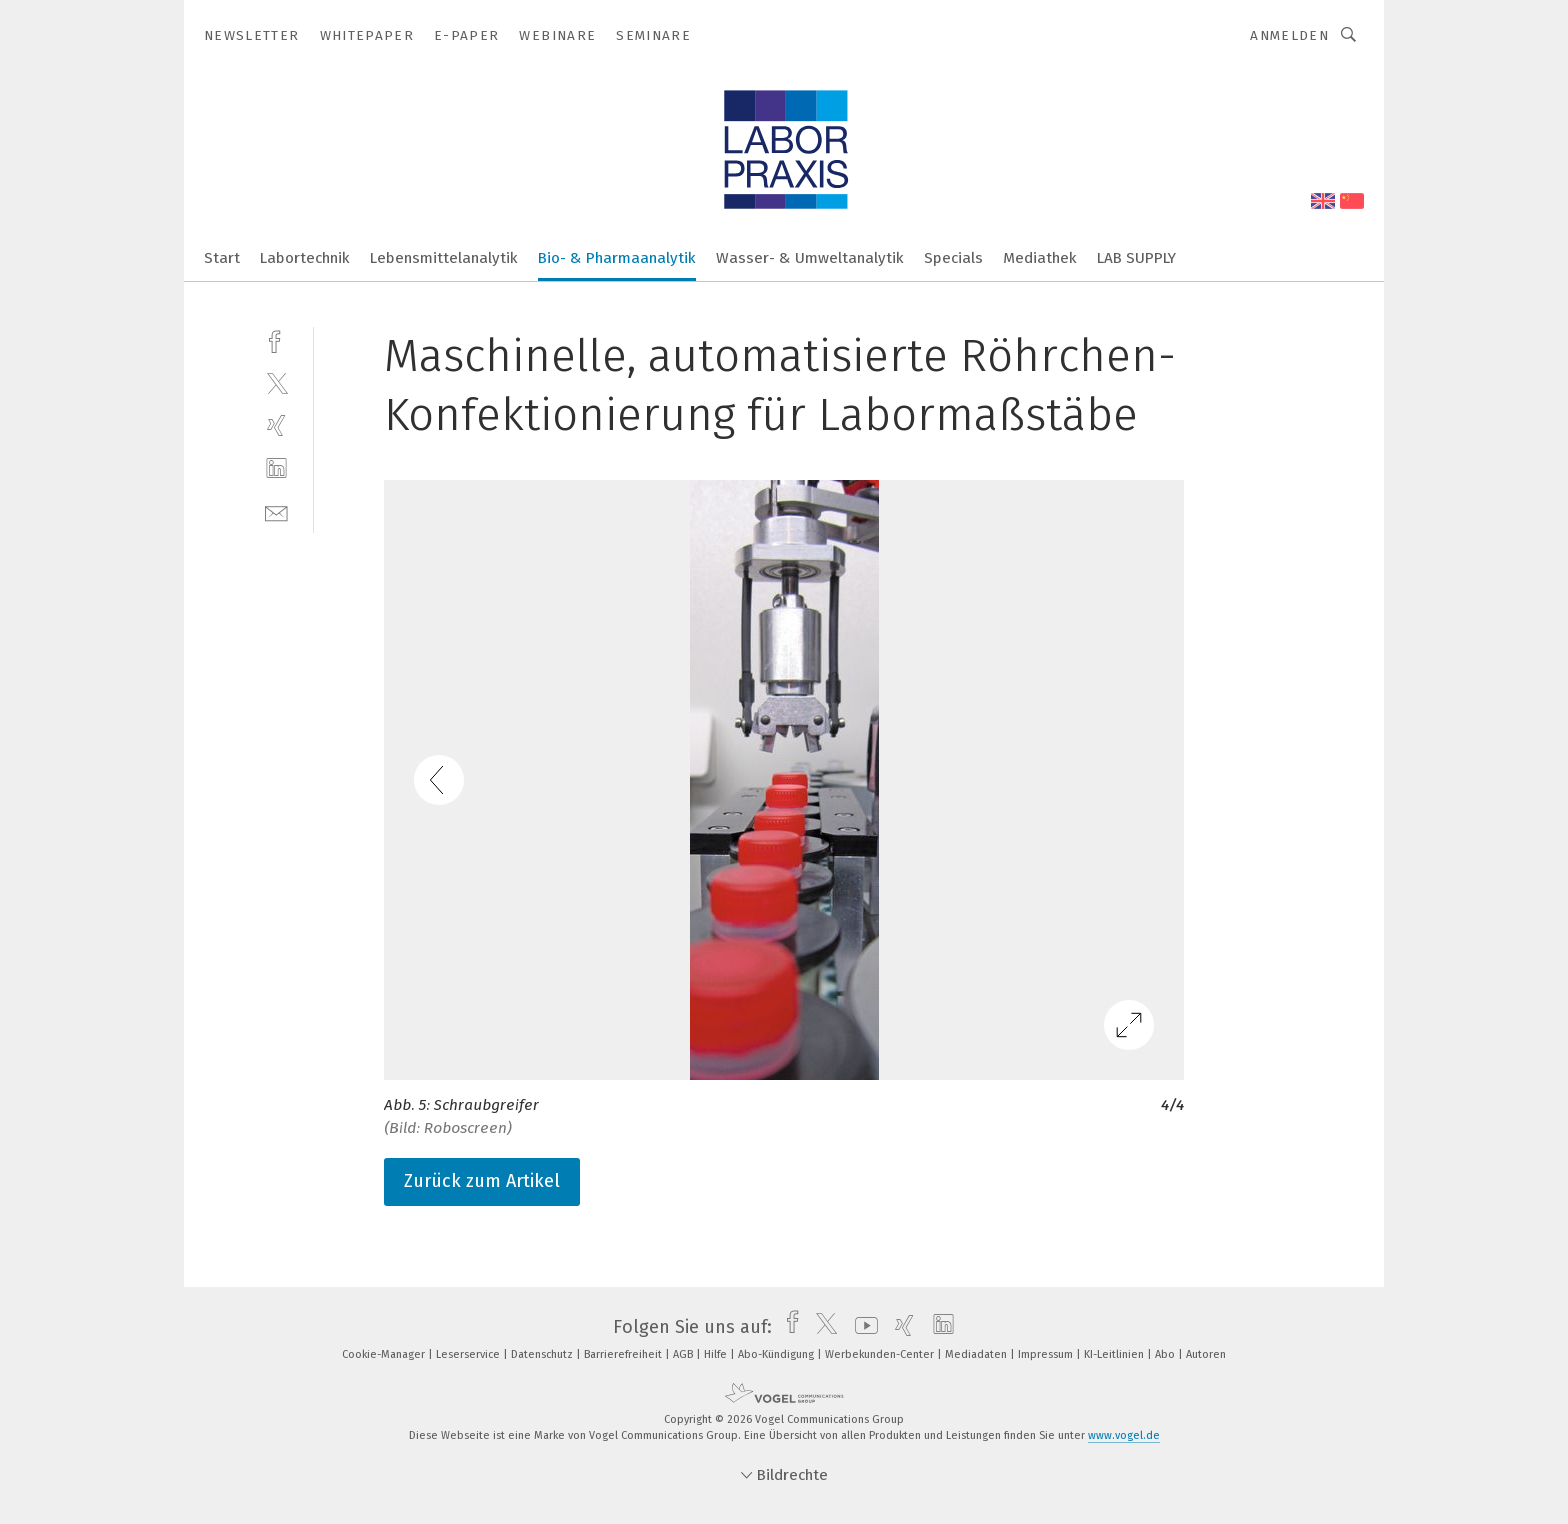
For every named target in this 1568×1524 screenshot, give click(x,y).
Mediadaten (977, 1354)
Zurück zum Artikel (482, 1181)
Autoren (1206, 1354)
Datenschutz (543, 1354)
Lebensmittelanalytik (444, 258)
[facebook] (276, 339)
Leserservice (469, 1354)
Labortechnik (305, 258)
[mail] (276, 511)
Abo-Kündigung (777, 1354)
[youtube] (861, 1327)
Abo (1166, 1354)
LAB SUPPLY (1136, 258)
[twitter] (276, 382)
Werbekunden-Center (881, 1354)
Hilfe (717, 1354)
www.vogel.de (1124, 1435)
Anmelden (1289, 35)
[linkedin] (276, 468)
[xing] (276, 425)
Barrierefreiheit (624, 1354)
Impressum (1047, 1354)
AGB (684, 1354)
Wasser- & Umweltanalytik (810, 258)
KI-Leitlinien (1115, 1354)
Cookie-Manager (385, 1354)
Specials (953, 258)
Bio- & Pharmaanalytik (617, 258)
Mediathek (1040, 258)
